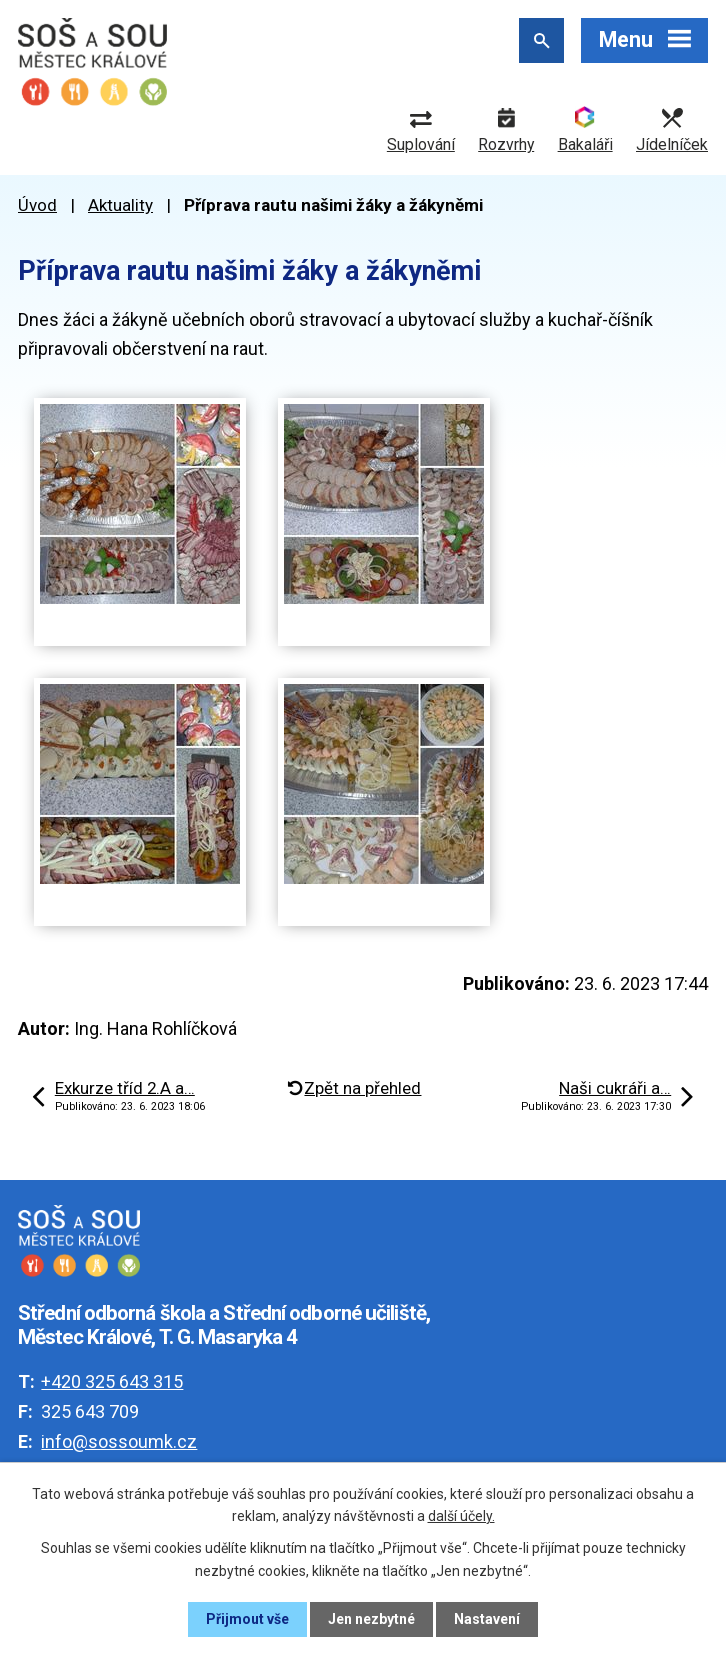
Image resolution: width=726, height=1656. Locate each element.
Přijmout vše (247, 1619)
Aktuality (120, 205)
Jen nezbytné (371, 1619)
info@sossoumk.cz (119, 1441)
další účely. (461, 1516)
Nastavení (487, 1619)
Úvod (37, 205)
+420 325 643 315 (112, 1381)
